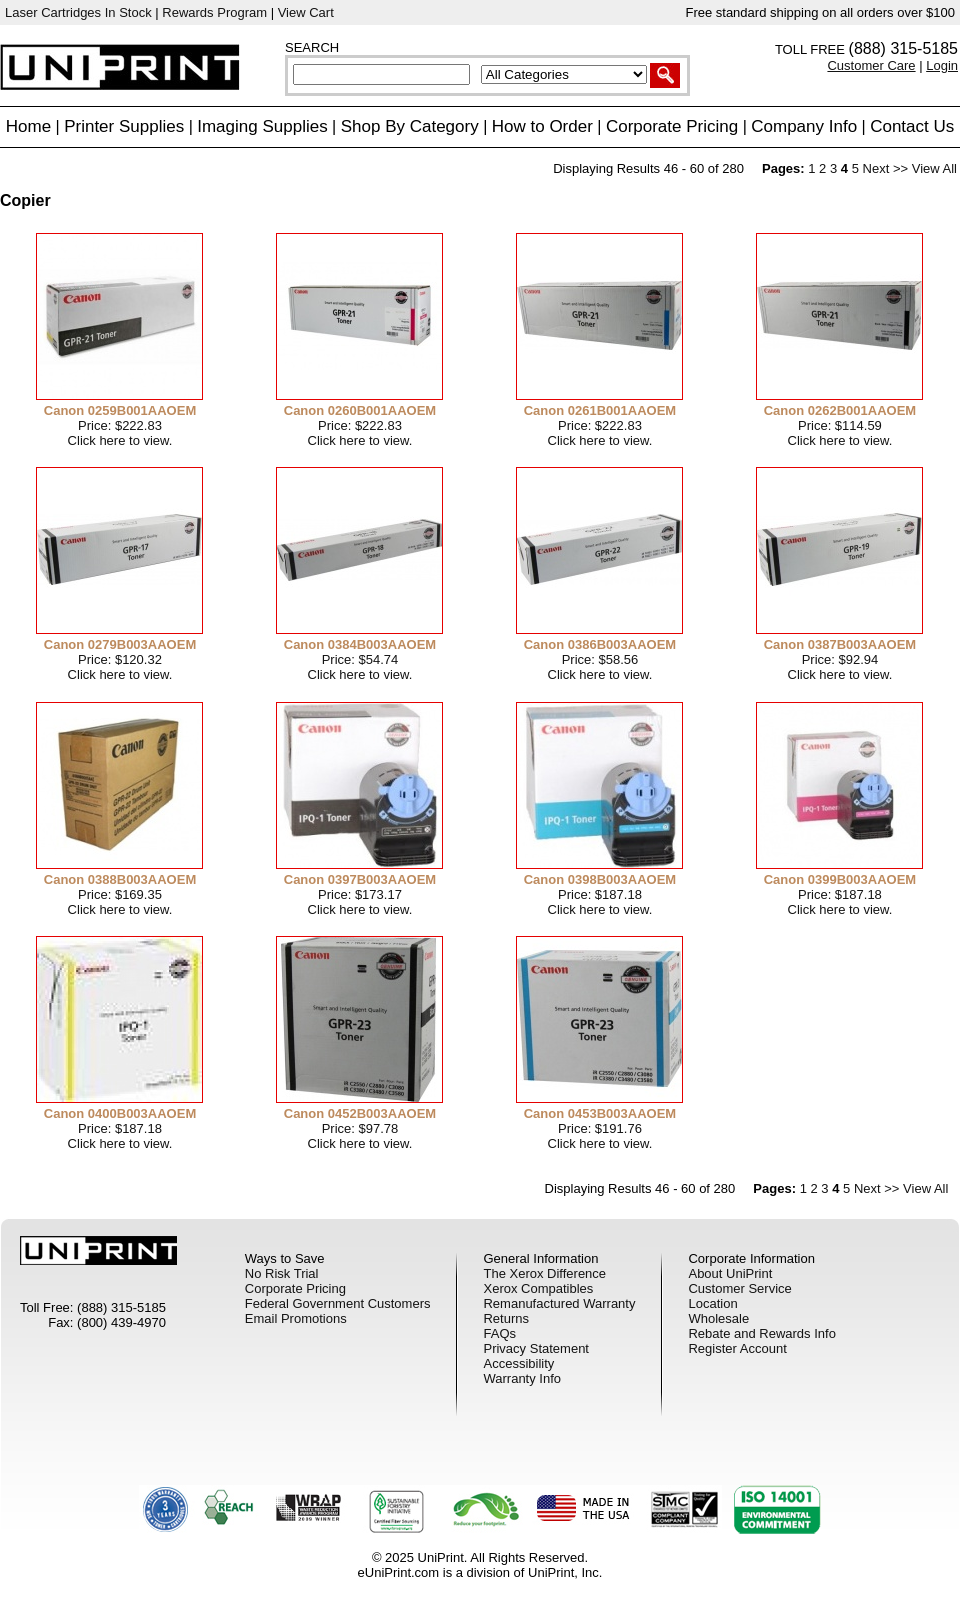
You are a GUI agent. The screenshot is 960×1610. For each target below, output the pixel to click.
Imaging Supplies (262, 126)
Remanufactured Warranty (559, 1303)
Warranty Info (522, 1378)
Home (28, 126)
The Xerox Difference (544, 1273)
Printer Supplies (124, 126)
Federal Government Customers (338, 1303)
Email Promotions (296, 1318)
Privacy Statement (536, 1348)
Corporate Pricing (672, 126)
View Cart (306, 12)
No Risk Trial (282, 1273)
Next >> (886, 168)
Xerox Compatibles (538, 1288)
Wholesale (718, 1318)
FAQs (499, 1333)
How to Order (542, 126)
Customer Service (739, 1288)
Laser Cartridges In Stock (78, 12)
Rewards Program (214, 12)
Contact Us (912, 126)
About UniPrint (730, 1273)
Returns (506, 1318)
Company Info (804, 126)
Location (712, 1303)
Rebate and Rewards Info (761, 1333)
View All (934, 168)
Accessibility (518, 1363)
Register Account (737, 1348)
